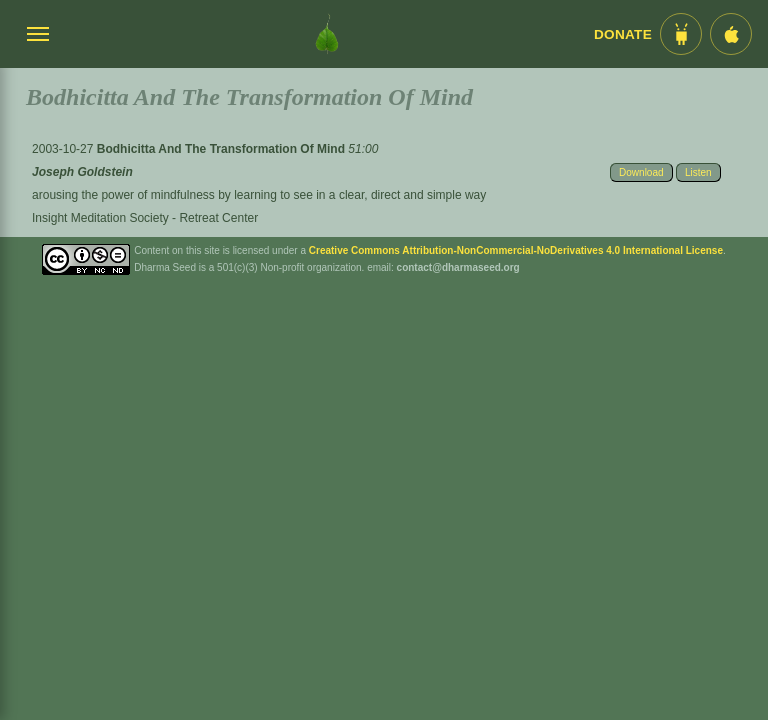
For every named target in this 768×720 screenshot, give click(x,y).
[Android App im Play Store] (681, 34)
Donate (623, 34)
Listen (698, 172)
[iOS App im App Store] (731, 34)
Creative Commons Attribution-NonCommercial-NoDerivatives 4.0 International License (516, 250)
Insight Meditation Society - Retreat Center (145, 218)
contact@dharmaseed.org (458, 267)
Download (641, 172)
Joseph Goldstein (82, 172)
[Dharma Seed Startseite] (327, 34)
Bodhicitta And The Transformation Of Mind (223, 149)
